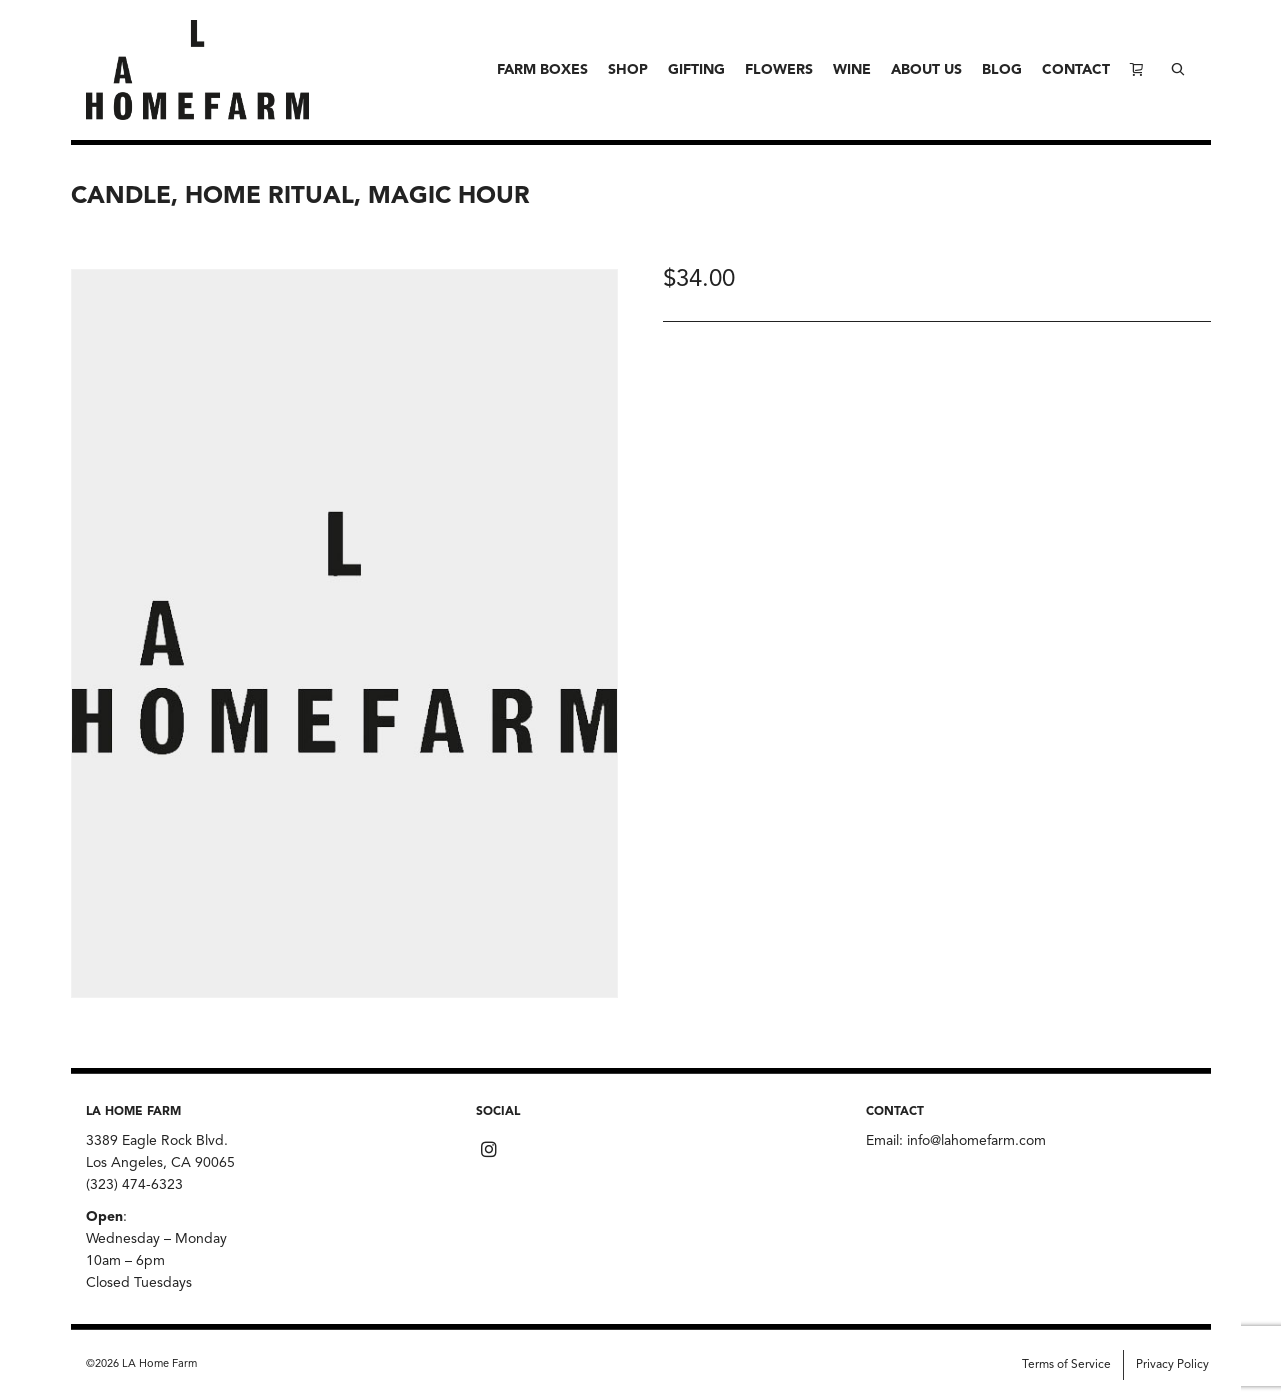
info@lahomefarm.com (976, 1141)
